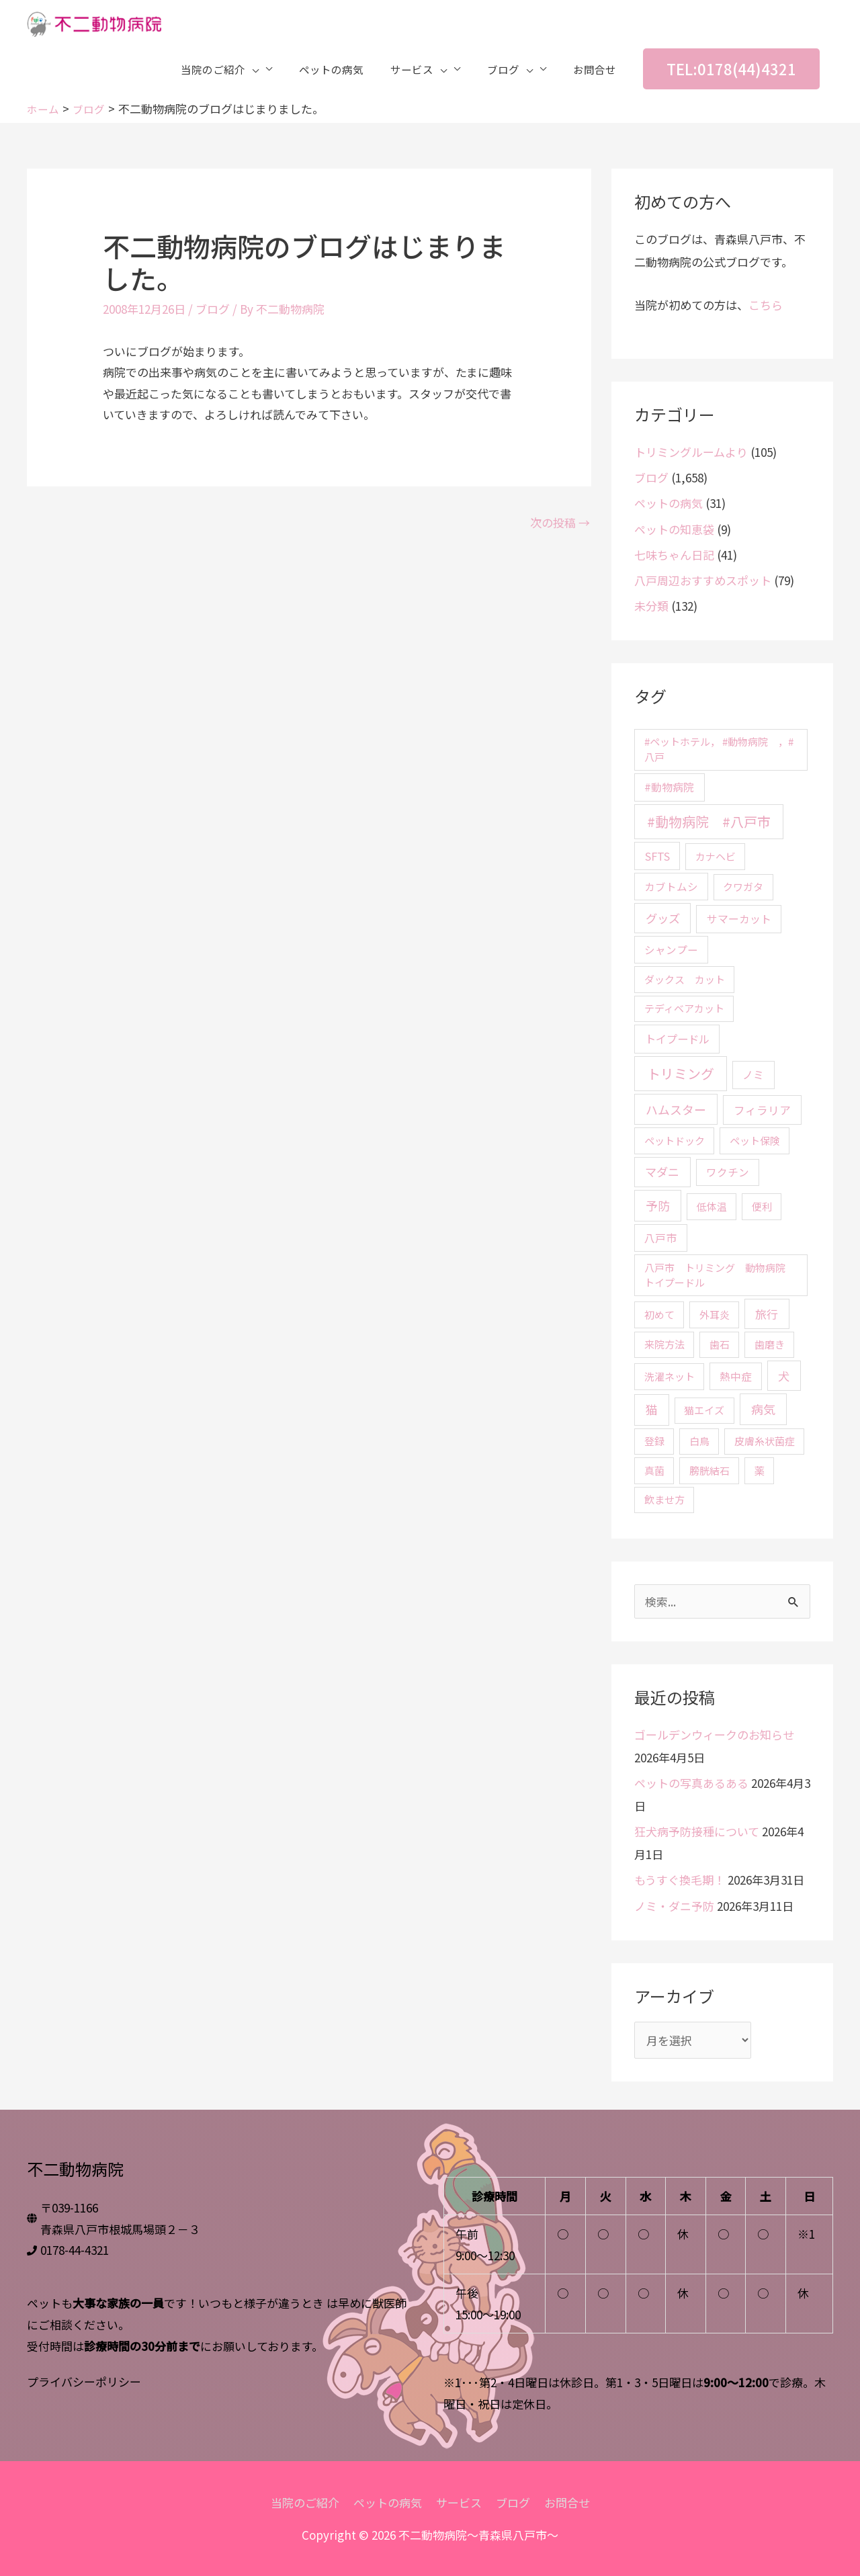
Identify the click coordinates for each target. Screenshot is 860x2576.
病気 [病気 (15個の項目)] (763, 1409)
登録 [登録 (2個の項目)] (654, 1441)
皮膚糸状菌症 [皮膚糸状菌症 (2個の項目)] (764, 1441)
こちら (765, 304)
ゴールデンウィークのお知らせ (714, 1734)
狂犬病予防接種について (696, 1831)
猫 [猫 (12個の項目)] (652, 1409)
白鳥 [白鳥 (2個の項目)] (699, 1441)
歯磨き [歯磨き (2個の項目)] (770, 1344)
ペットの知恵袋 (674, 529)
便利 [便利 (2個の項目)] (762, 1206)
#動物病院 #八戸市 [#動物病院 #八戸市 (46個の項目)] (709, 821)
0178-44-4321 (74, 2249)
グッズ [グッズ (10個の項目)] (663, 918)
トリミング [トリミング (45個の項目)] (680, 1073)
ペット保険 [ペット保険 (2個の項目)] (755, 1140)
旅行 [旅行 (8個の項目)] (766, 1313)
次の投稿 (560, 522)
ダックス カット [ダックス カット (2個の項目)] (684, 979)
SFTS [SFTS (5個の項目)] (657, 856)
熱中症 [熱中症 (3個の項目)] (736, 1376)
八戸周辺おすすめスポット (702, 580)
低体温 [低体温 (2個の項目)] (712, 1206)
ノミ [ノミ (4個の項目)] (753, 1074)
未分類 (651, 605)
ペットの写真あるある (691, 1782)
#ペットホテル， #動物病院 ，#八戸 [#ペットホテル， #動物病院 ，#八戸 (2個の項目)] (718, 749)
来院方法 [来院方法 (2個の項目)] (664, 1344)
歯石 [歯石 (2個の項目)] (720, 1344)
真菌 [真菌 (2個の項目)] (654, 1470)
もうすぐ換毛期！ (679, 1879)
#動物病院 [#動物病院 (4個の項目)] (669, 787)
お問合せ (567, 2502)
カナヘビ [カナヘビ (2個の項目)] (715, 856)
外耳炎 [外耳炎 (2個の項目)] (714, 1314)
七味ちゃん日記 (674, 554)
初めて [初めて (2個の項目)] (659, 1314)
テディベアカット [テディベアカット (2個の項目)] (684, 1008)
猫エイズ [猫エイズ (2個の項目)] (704, 1410)
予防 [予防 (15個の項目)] (658, 1205)
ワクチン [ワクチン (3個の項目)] (727, 1171)
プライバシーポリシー (84, 2381)
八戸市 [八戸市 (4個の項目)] (660, 1238)
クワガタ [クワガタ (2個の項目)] (743, 886)
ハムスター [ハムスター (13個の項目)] (676, 1109)
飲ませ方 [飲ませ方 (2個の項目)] (664, 1499)
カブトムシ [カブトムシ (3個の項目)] (671, 886)
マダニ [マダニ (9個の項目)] (662, 1171)
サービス (459, 2502)
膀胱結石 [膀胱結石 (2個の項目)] (709, 1470)
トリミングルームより (691, 451)
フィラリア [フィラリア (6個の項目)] (762, 1110)
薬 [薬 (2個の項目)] (760, 1470)
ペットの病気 (668, 503)
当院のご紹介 (305, 2502)
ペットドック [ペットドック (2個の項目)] (674, 1140)
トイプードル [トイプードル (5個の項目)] (677, 1039)
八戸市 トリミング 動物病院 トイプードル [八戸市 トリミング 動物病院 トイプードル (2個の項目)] (720, 1275)
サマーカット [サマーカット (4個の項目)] (739, 919)
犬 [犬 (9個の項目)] (783, 1375)
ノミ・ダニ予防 (674, 1905)
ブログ (213, 308)
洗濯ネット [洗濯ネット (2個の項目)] (669, 1376)
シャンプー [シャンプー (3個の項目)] (671, 949)
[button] (731, 70)
